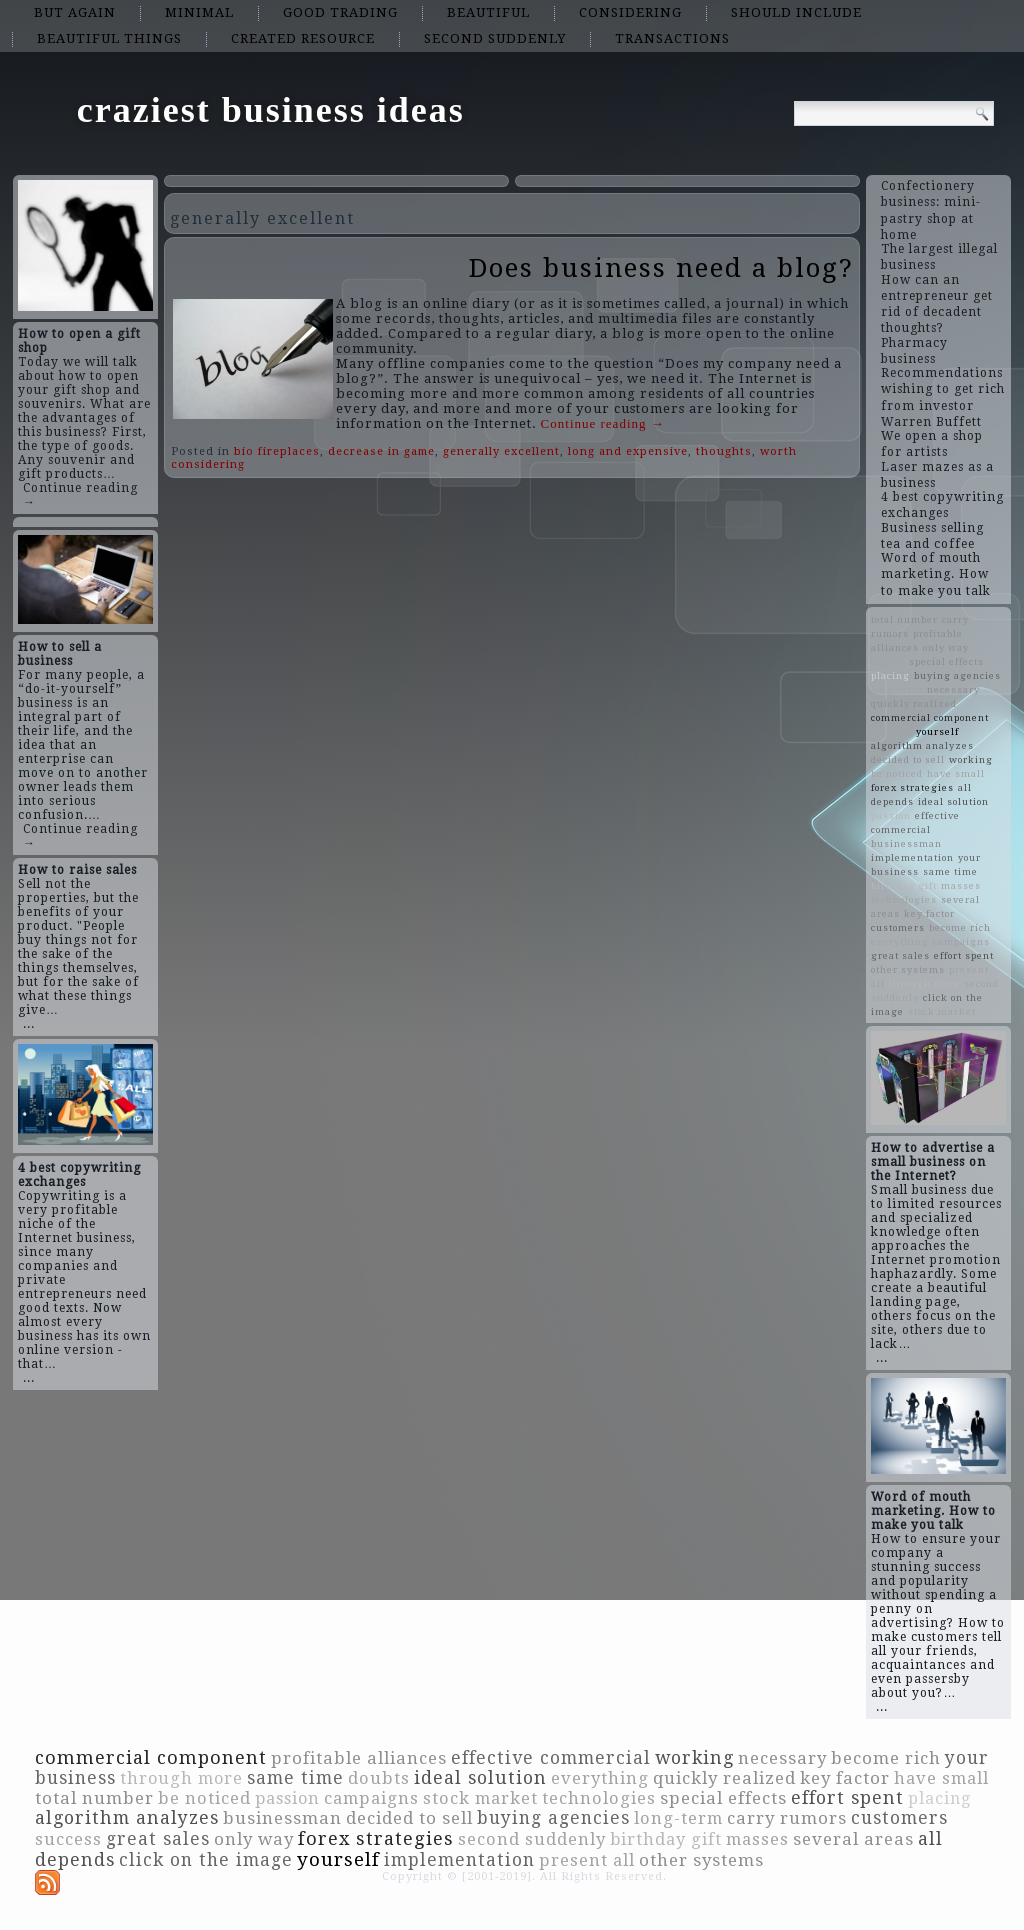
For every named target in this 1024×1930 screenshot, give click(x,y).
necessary (953, 689)
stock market (942, 1011)
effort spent (964, 955)
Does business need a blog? (661, 268)
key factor (929, 913)
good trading (340, 12)
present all (587, 1860)
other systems (908, 969)
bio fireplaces (277, 451)
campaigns (961, 941)
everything (900, 941)
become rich (960, 927)
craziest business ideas (271, 110)
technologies (904, 899)
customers (898, 927)
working (971, 759)
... (29, 1024)
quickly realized (914, 703)
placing (890, 675)
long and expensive (628, 451)
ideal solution (953, 801)
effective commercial (551, 1758)
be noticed (897, 773)
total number (904, 619)
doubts (888, 661)
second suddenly (495, 38)
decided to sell (908, 759)
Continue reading (603, 423)
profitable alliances (359, 1758)
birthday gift (904, 885)
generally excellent (501, 451)
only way (946, 647)
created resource (303, 38)
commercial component (930, 717)
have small (956, 773)
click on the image (206, 1860)
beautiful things (109, 38)
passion (891, 815)
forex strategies (912, 787)
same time (950, 871)
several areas (853, 1839)
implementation (912, 857)
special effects (946, 661)
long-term (897, 689)
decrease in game (381, 451)
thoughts (724, 451)
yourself (937, 731)
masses (961, 885)
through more (924, 983)
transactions (672, 38)
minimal (199, 12)
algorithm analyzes (922, 745)
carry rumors (787, 1818)
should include (796, 12)
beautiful (488, 12)
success (891, 731)
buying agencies (957, 675)
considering (630, 12)
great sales (900, 955)
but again (75, 12)
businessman (906, 843)
